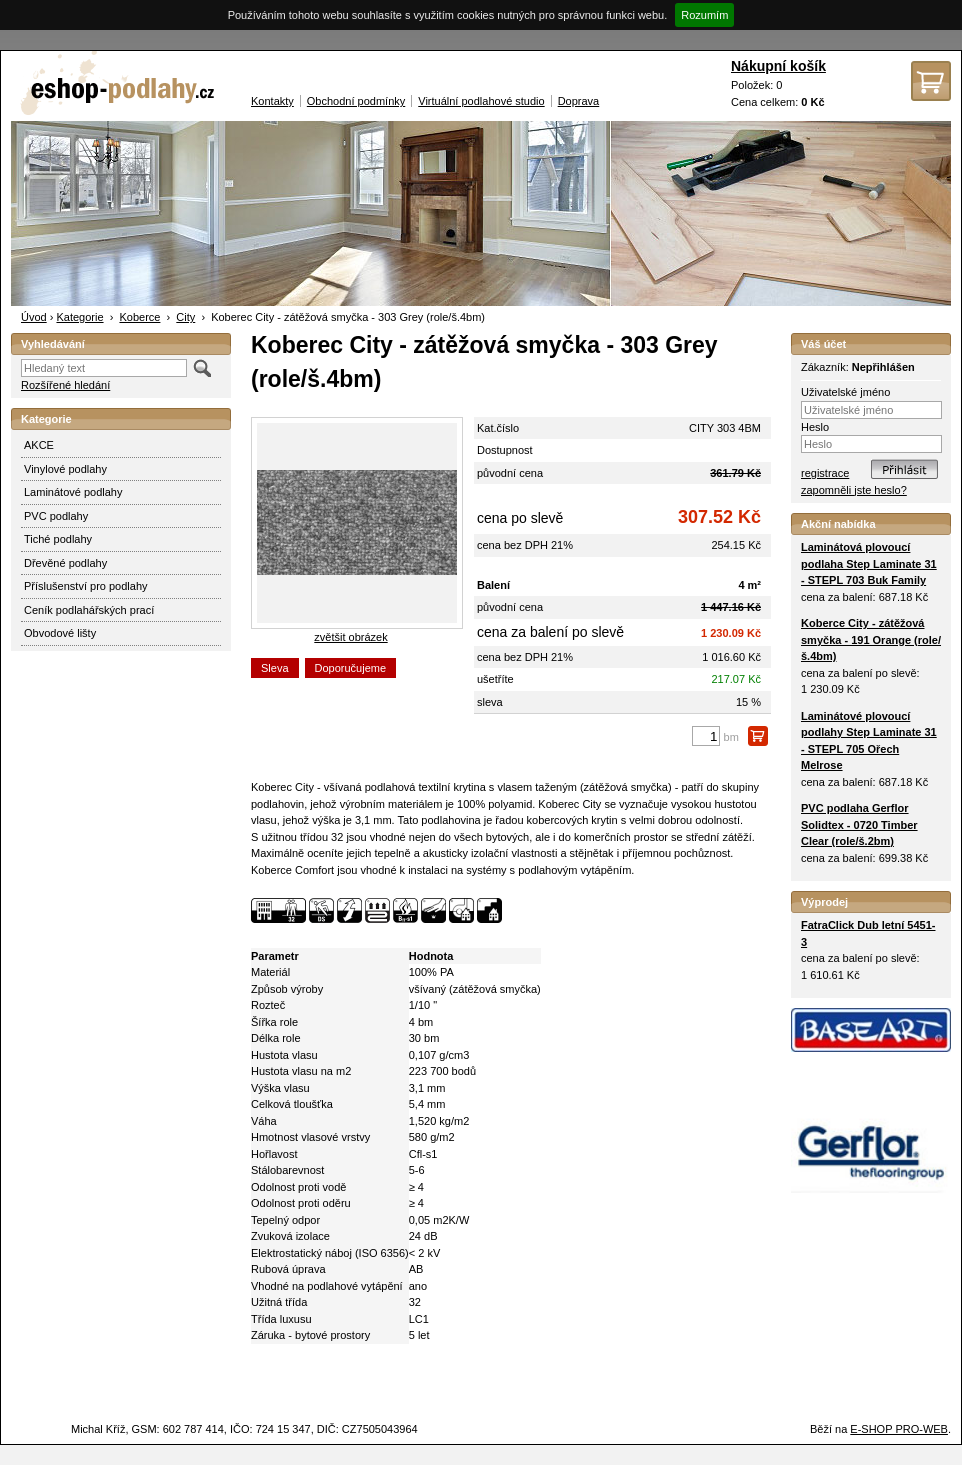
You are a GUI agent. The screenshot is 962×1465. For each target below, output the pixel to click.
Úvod (34, 317)
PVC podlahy (56, 516)
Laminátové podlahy (73, 492)
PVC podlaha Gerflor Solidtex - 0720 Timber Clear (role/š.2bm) (859, 824)
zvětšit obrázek (350, 637)
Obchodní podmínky (356, 101)
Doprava (579, 101)
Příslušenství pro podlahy (86, 586)
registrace (825, 473)
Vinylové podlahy (65, 469)
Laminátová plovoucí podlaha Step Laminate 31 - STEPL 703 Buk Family (869, 563)
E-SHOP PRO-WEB (899, 1429)
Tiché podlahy (58, 539)
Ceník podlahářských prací (89, 610)
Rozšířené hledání (65, 385)
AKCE (39, 445)
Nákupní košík (778, 66)
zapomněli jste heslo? (854, 490)
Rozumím (704, 15)
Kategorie (79, 317)
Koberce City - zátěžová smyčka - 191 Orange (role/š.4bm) (871, 639)
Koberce (139, 317)
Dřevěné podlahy (65, 563)
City (185, 317)
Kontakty (272, 101)
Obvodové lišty (60, 633)
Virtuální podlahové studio (481, 101)
